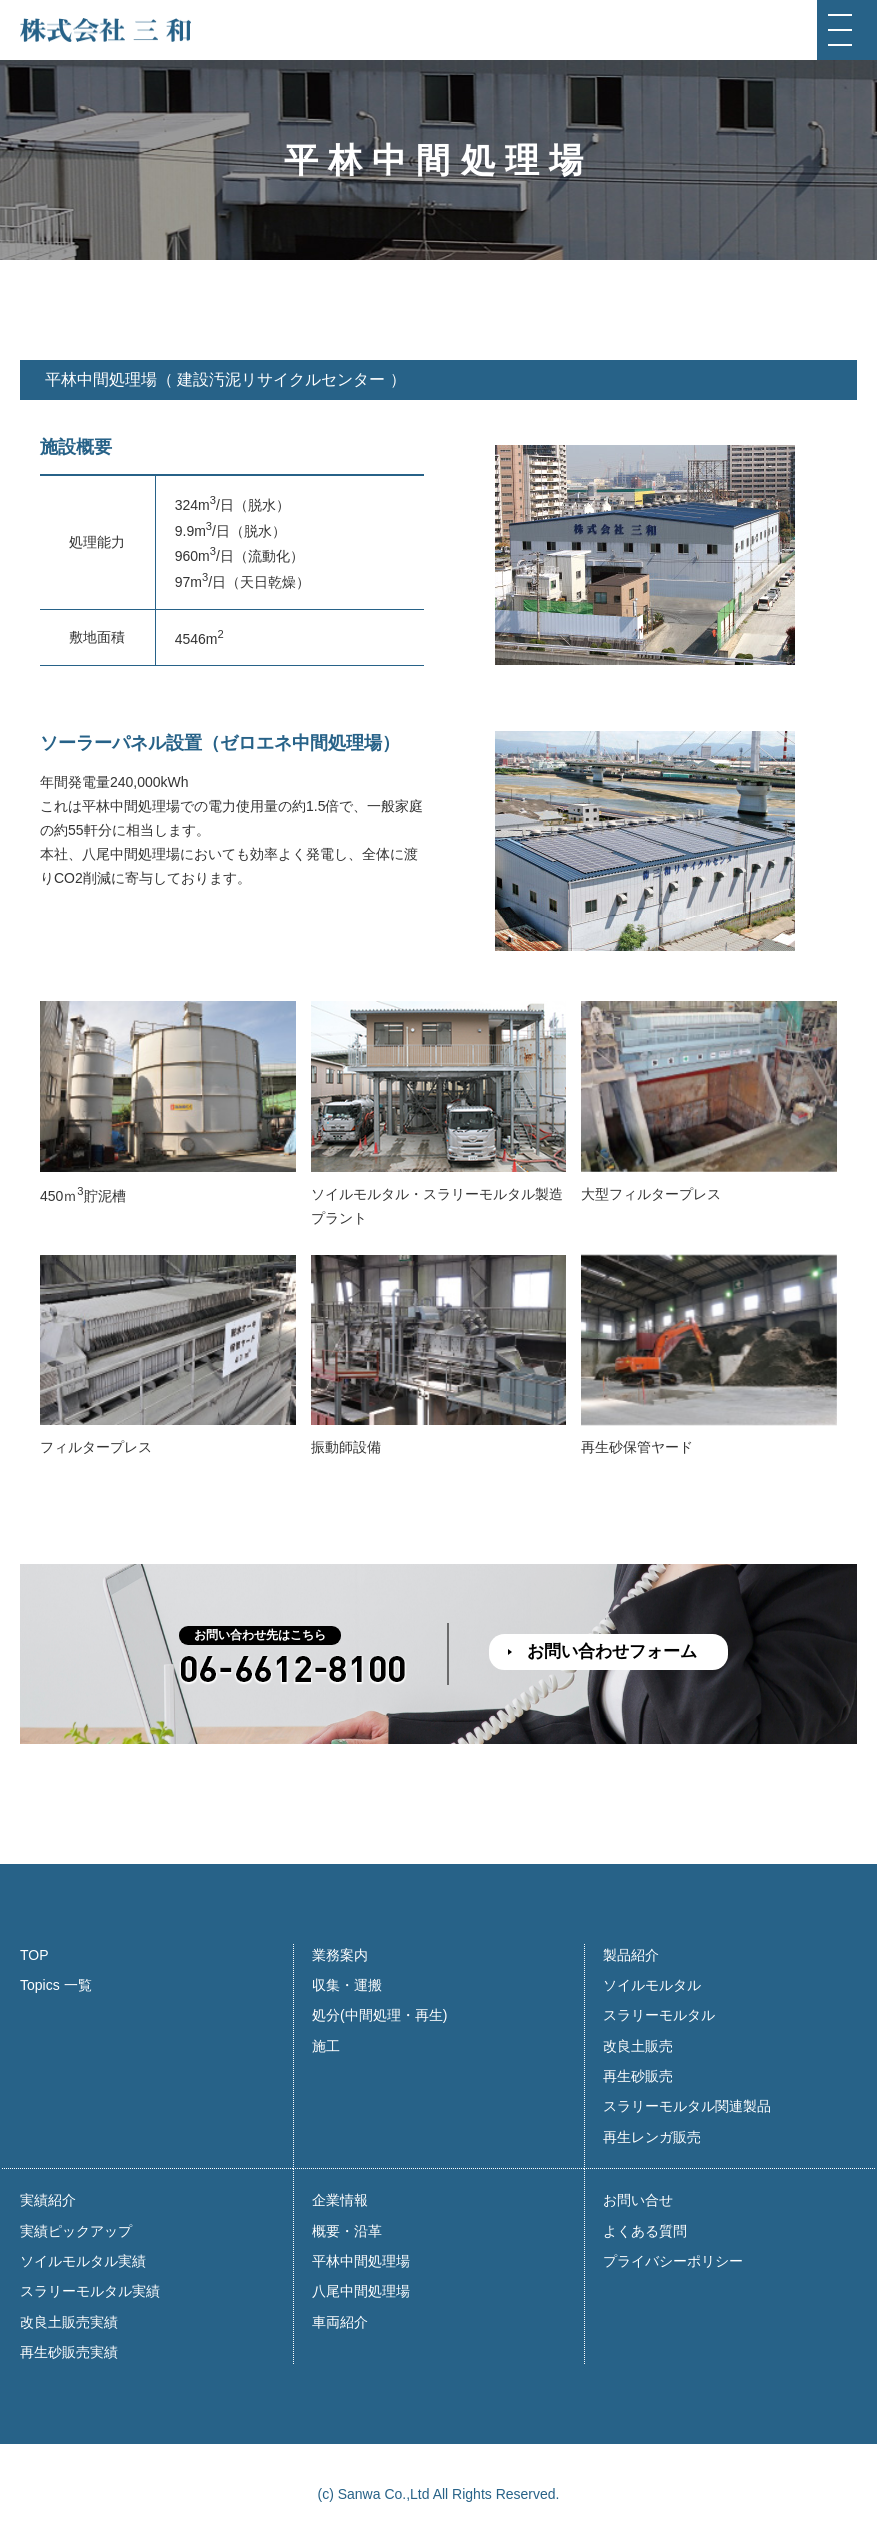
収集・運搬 (347, 1985)
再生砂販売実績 (69, 2352)
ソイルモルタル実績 (83, 2261)
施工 (326, 2046)
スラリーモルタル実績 (90, 2291)
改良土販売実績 (69, 2322)
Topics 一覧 (56, 1985)
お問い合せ (638, 2200)
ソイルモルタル (652, 1985)
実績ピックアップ (76, 2231)
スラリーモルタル (659, 2015)
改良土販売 (638, 2046)
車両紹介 (340, 2322)
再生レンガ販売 (652, 2137)
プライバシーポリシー (673, 2261)
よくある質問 (645, 2231)
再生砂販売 (638, 2076)
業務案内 (340, 1955)
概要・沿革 (347, 2231)
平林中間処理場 (361, 2261)
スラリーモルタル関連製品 (687, 2106)
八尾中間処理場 (361, 2291)
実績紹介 (48, 2200)
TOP (34, 1955)
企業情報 (340, 2200)
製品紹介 (631, 1955)
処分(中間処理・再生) (379, 2015)
